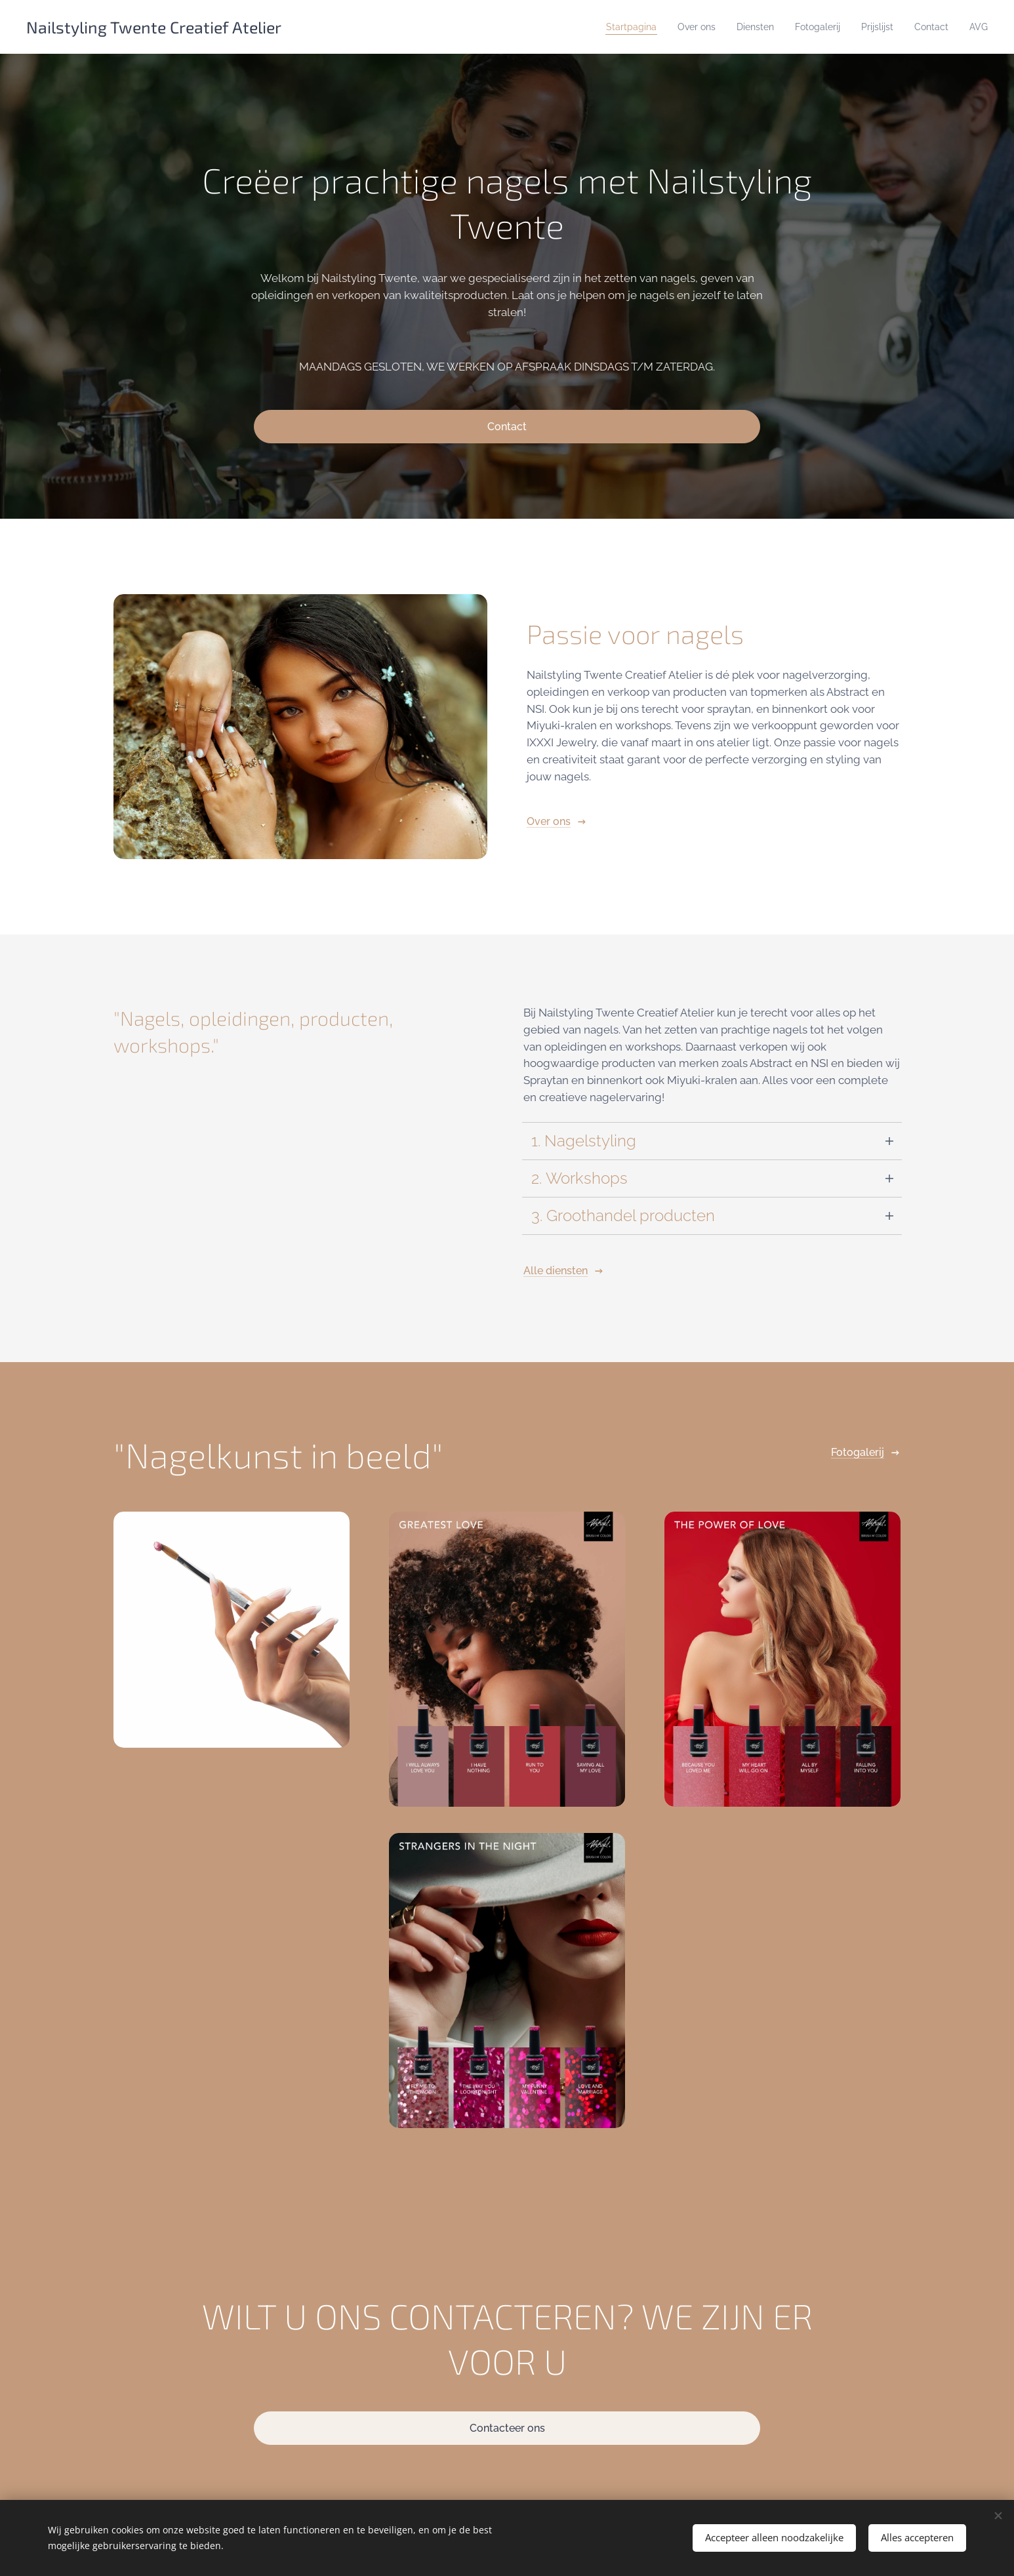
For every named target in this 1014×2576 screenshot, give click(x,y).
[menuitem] (606, 26)
